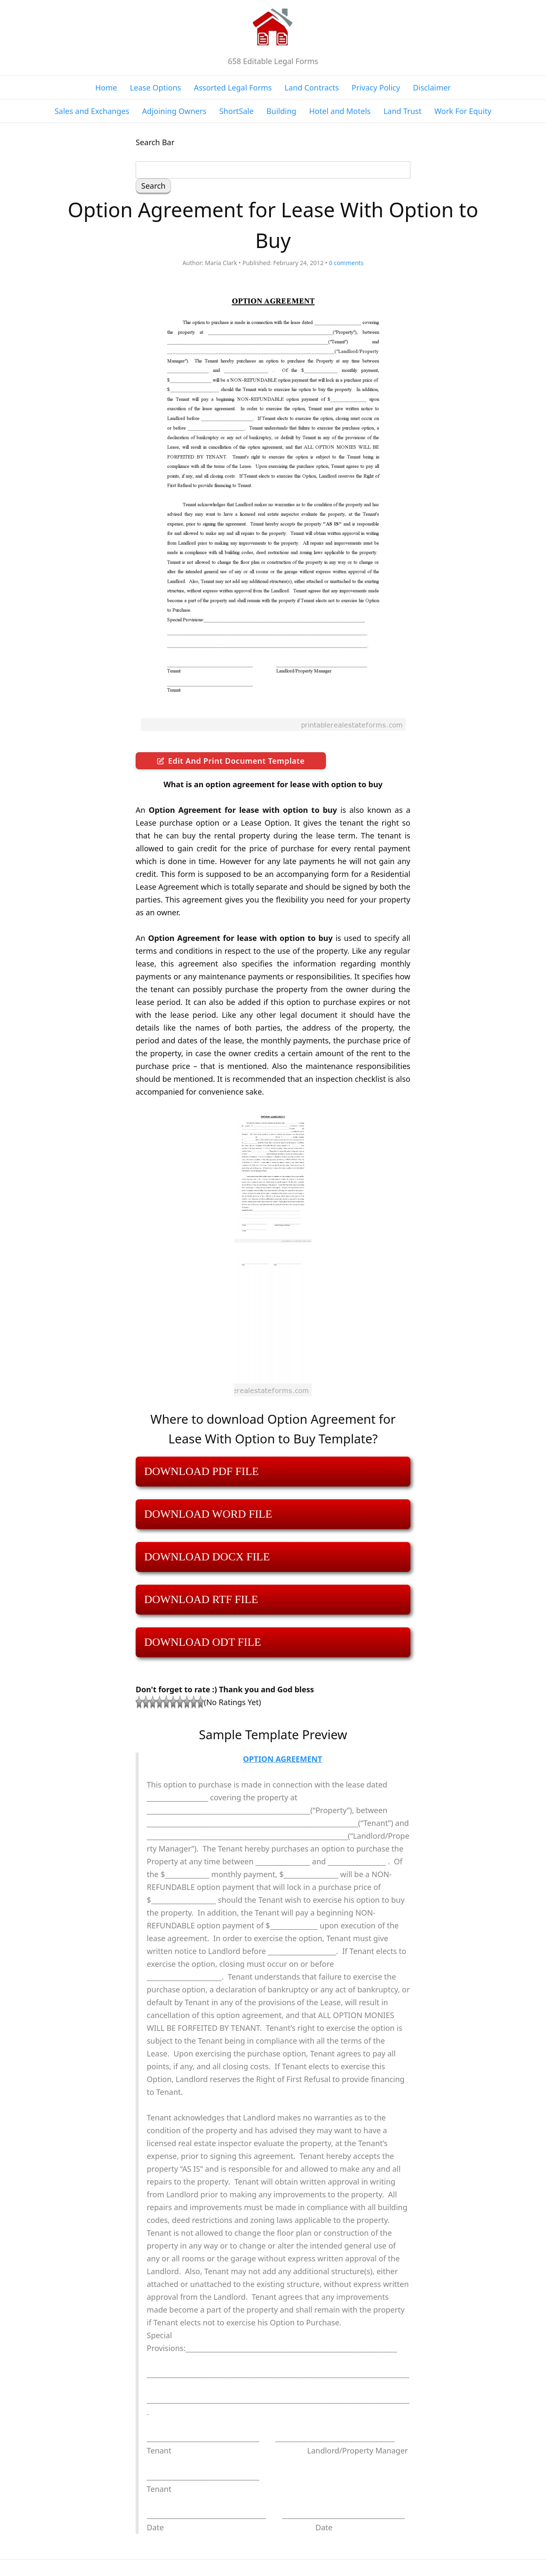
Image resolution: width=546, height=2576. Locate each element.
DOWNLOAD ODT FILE (202, 1642)
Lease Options (155, 87)
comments (346, 263)
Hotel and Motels (340, 111)
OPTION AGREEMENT (282, 1759)
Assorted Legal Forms (233, 87)
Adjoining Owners (174, 111)
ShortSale (236, 111)
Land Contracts (312, 87)
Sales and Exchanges (92, 111)
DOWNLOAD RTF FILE (201, 1599)
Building (281, 111)
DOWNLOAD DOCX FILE (207, 1557)
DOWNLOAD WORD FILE (208, 1514)
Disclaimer (432, 87)
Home (106, 87)
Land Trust (402, 111)
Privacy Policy (375, 87)
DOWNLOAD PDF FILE (201, 1471)
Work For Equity (462, 111)
